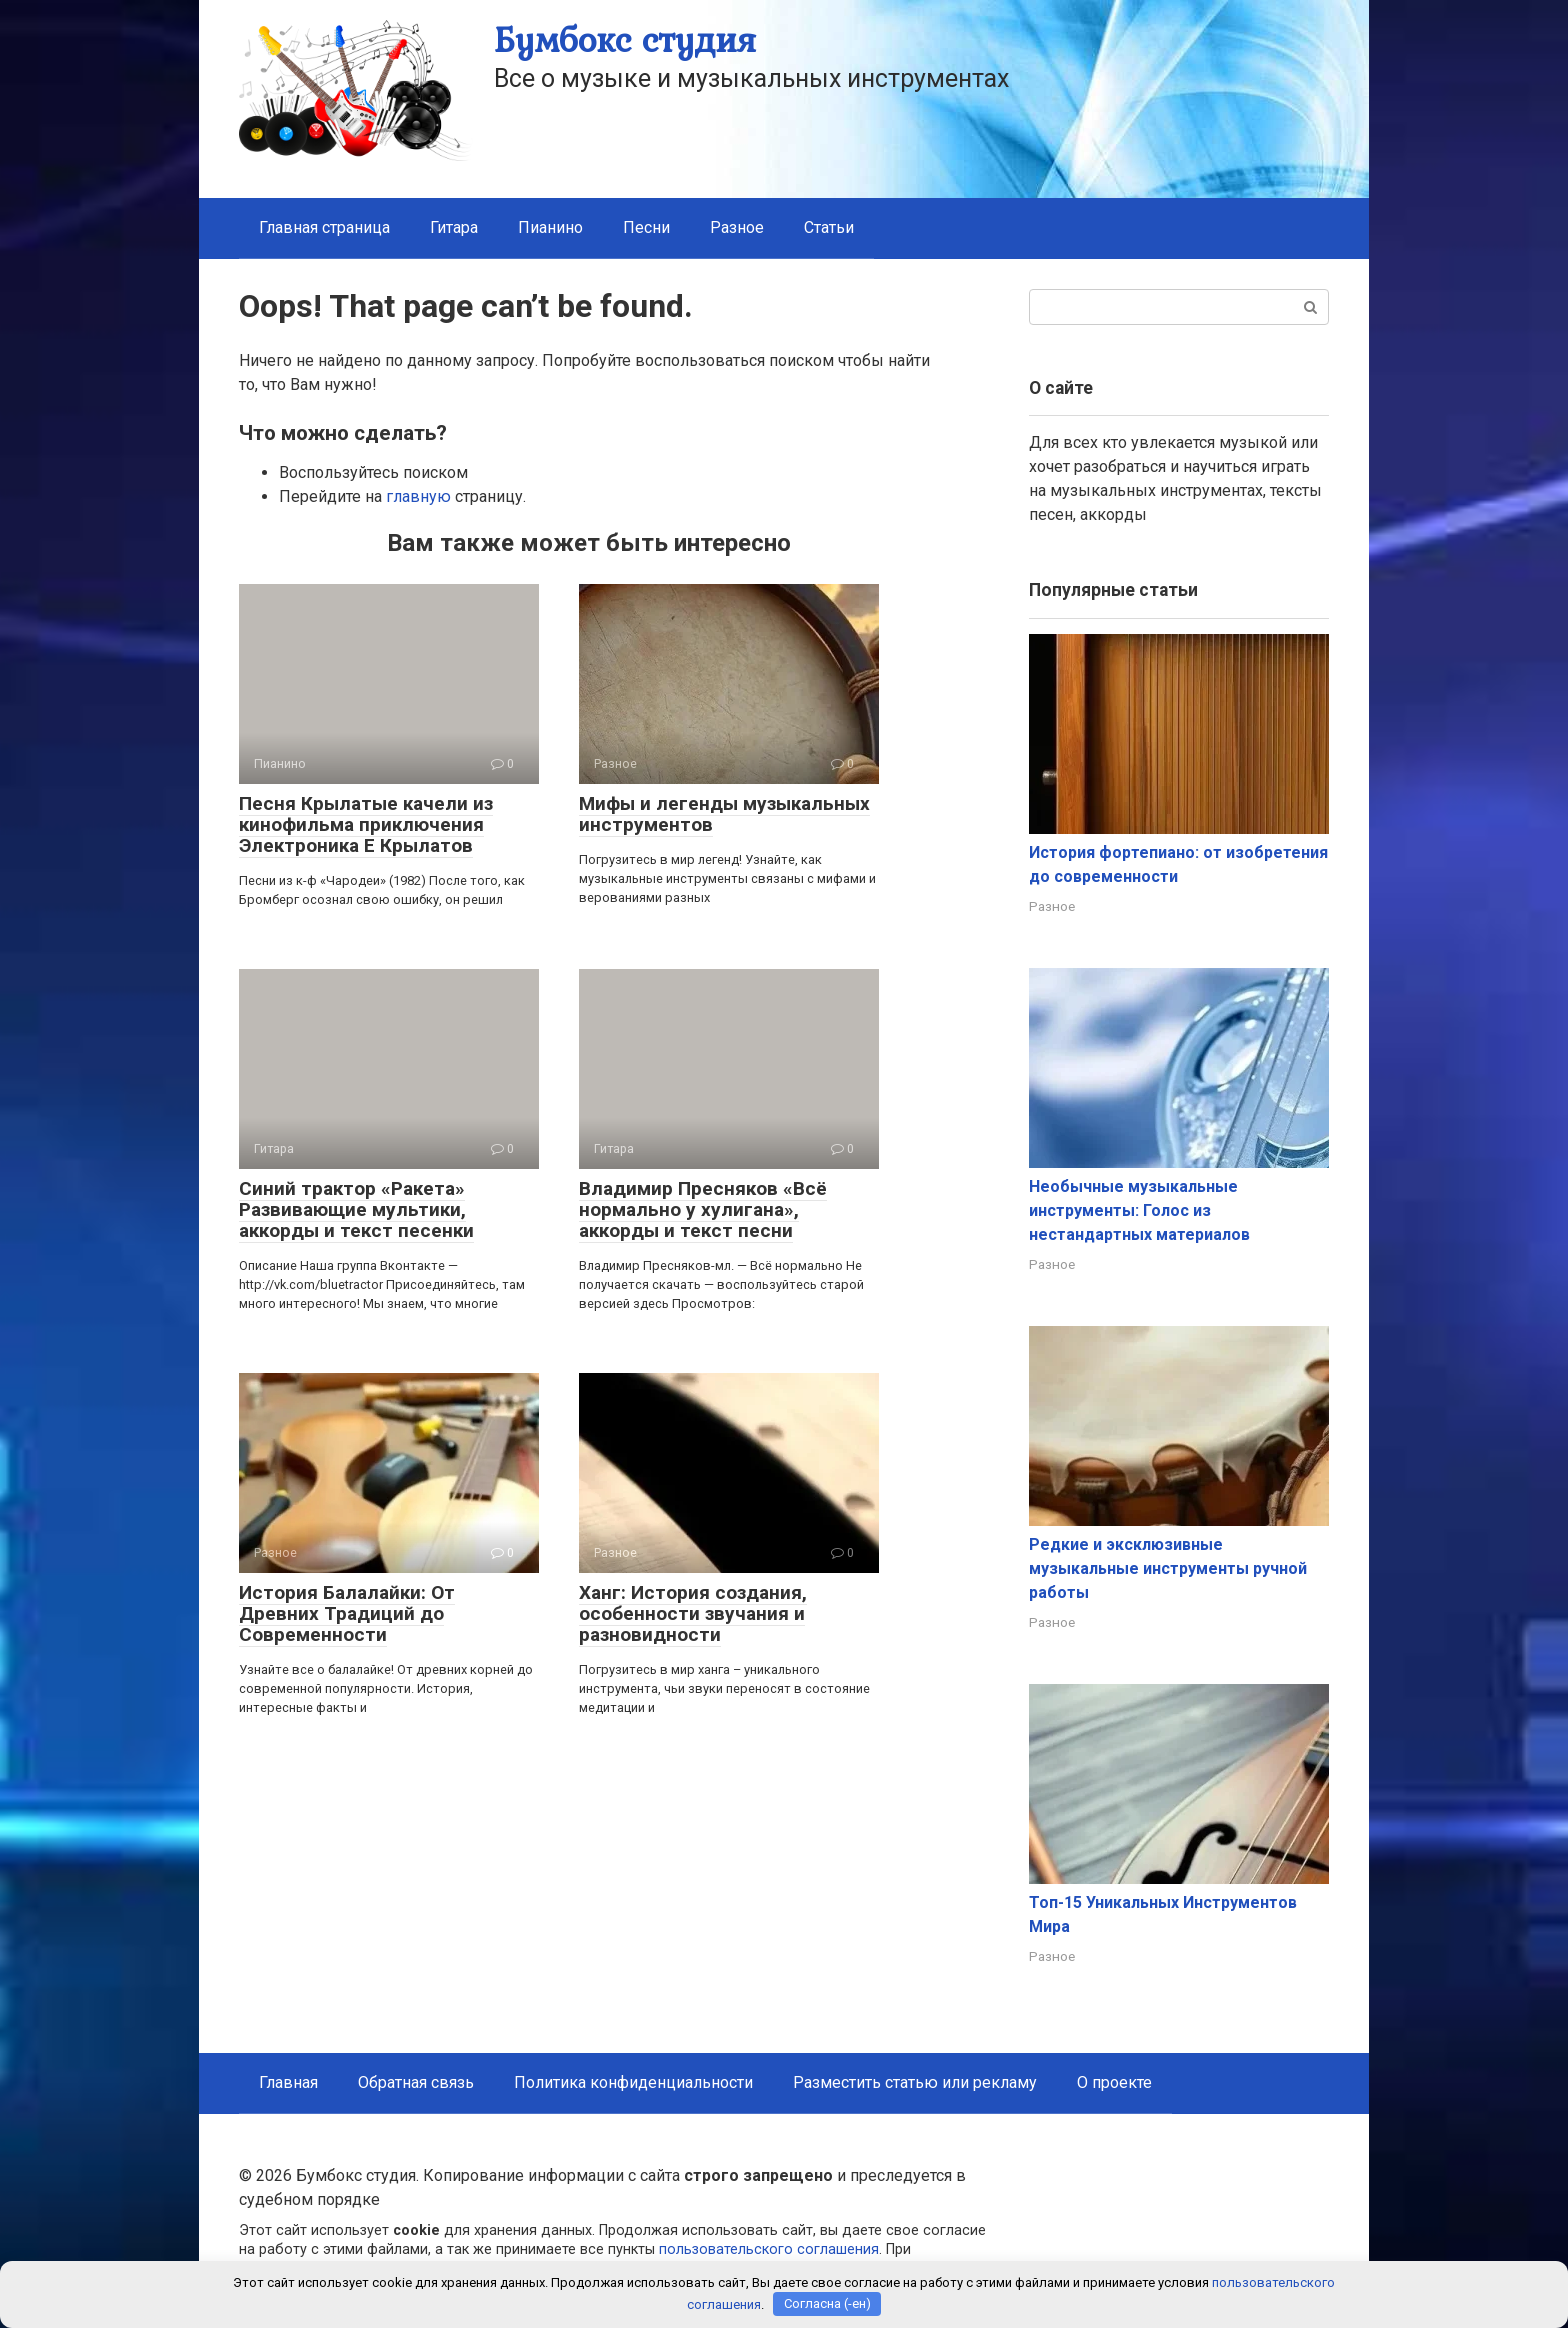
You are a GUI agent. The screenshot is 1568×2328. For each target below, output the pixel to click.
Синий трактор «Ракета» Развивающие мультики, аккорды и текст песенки (356, 1209)
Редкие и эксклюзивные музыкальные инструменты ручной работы (1168, 1568)
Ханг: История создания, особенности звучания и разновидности (693, 1613)
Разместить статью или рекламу (915, 2082)
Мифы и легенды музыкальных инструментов (724, 814)
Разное (737, 227)
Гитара (454, 227)
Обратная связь (416, 2082)
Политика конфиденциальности (633, 2082)
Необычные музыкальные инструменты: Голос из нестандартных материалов (1139, 1210)
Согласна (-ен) (827, 2303)
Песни (646, 227)
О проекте (1114, 2082)
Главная (288, 2082)
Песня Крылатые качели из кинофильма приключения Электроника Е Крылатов (366, 824)
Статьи (829, 227)
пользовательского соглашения (769, 2249)
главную (418, 496)
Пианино (550, 227)
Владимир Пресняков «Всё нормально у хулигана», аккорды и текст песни (703, 1209)
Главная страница (324, 227)
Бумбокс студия (625, 39)
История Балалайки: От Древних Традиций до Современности (347, 1613)
